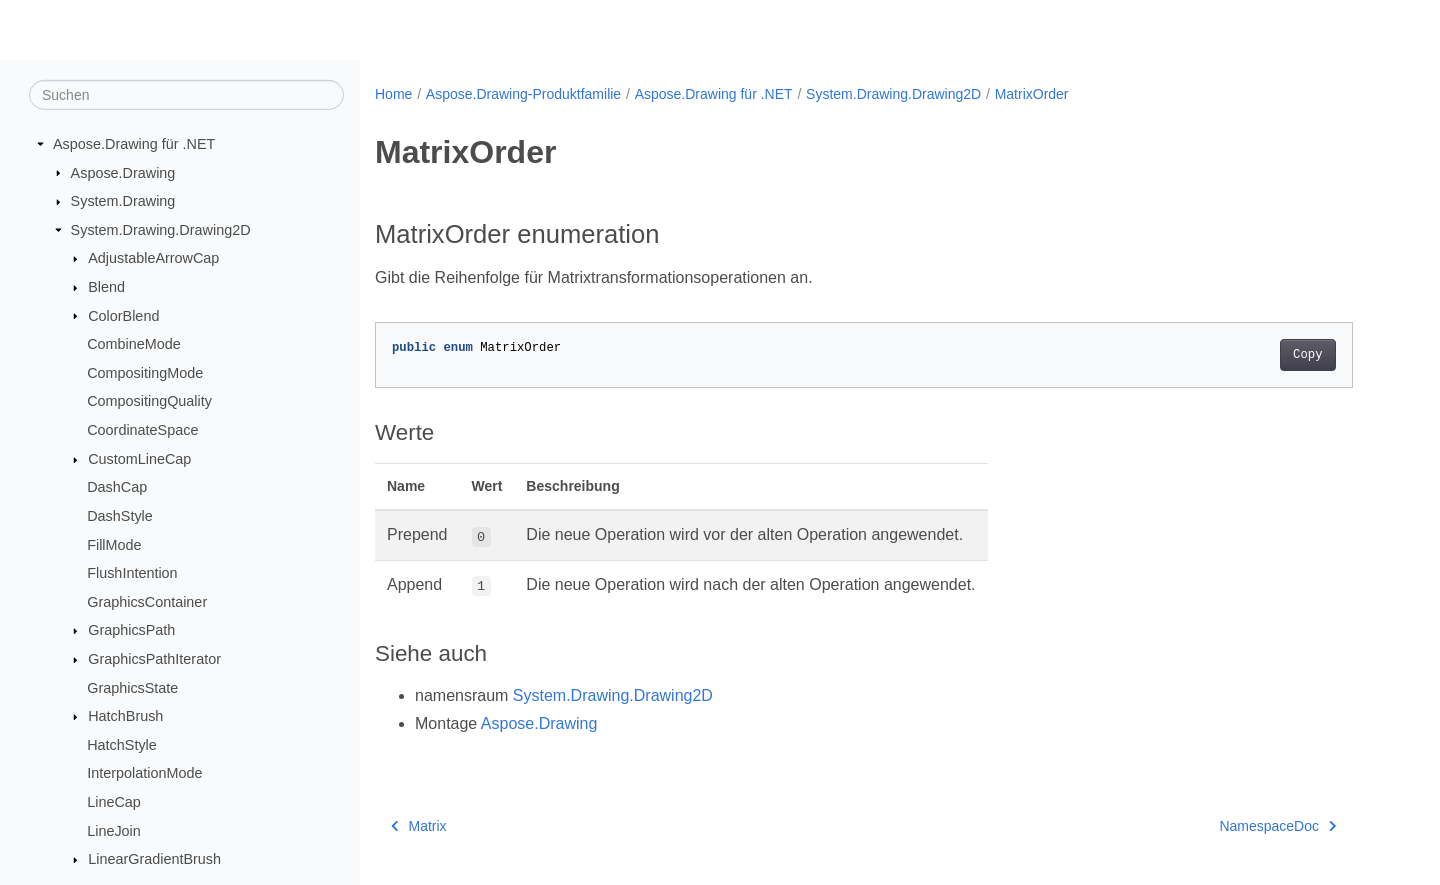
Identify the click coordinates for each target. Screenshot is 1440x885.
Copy (1307, 355)
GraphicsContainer (147, 602)
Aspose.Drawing (123, 172)
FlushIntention (132, 573)
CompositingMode (145, 373)
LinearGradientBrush (154, 859)
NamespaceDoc (1277, 826)
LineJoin (114, 830)
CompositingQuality (149, 401)
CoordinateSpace (142, 430)
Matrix (419, 826)
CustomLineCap (139, 459)
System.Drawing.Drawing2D (161, 230)
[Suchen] (186, 95)
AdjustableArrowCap (153, 258)
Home (393, 94)
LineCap (114, 802)
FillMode (114, 544)
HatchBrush (125, 716)
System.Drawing (123, 201)
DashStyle (120, 516)
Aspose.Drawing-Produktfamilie (523, 94)
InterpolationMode (144, 773)
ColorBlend (123, 315)
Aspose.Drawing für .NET (134, 144)
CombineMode (134, 344)
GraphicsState (132, 687)
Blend (106, 287)
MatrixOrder (1032, 94)
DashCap (117, 487)
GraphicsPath (131, 630)
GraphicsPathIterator (154, 659)
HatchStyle (122, 745)
